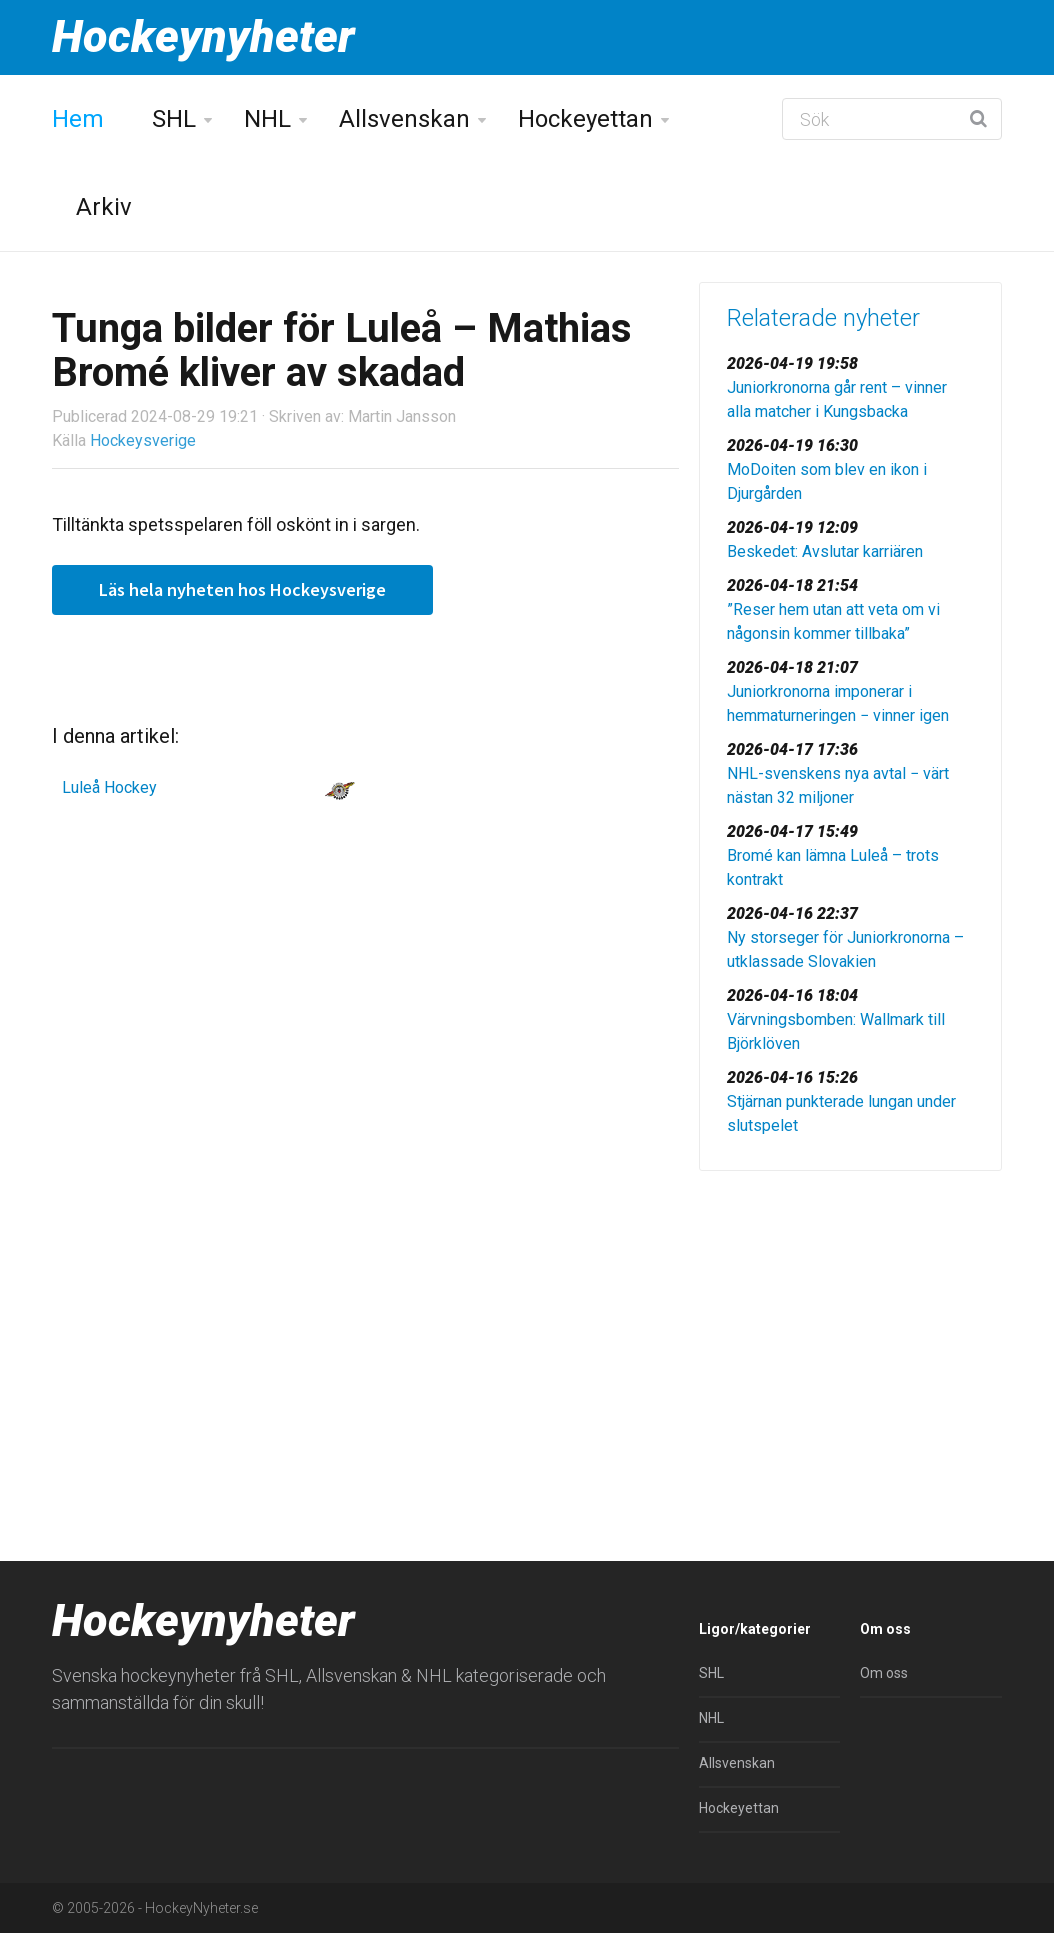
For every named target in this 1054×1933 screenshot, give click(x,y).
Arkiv (104, 207)
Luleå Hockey (109, 787)
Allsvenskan (404, 119)
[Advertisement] (850, 1326)
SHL (174, 119)
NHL (267, 119)
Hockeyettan (585, 119)
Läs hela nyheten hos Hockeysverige (242, 589)
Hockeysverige (143, 440)
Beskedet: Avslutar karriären (825, 551)
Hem (78, 119)
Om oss (884, 1673)
